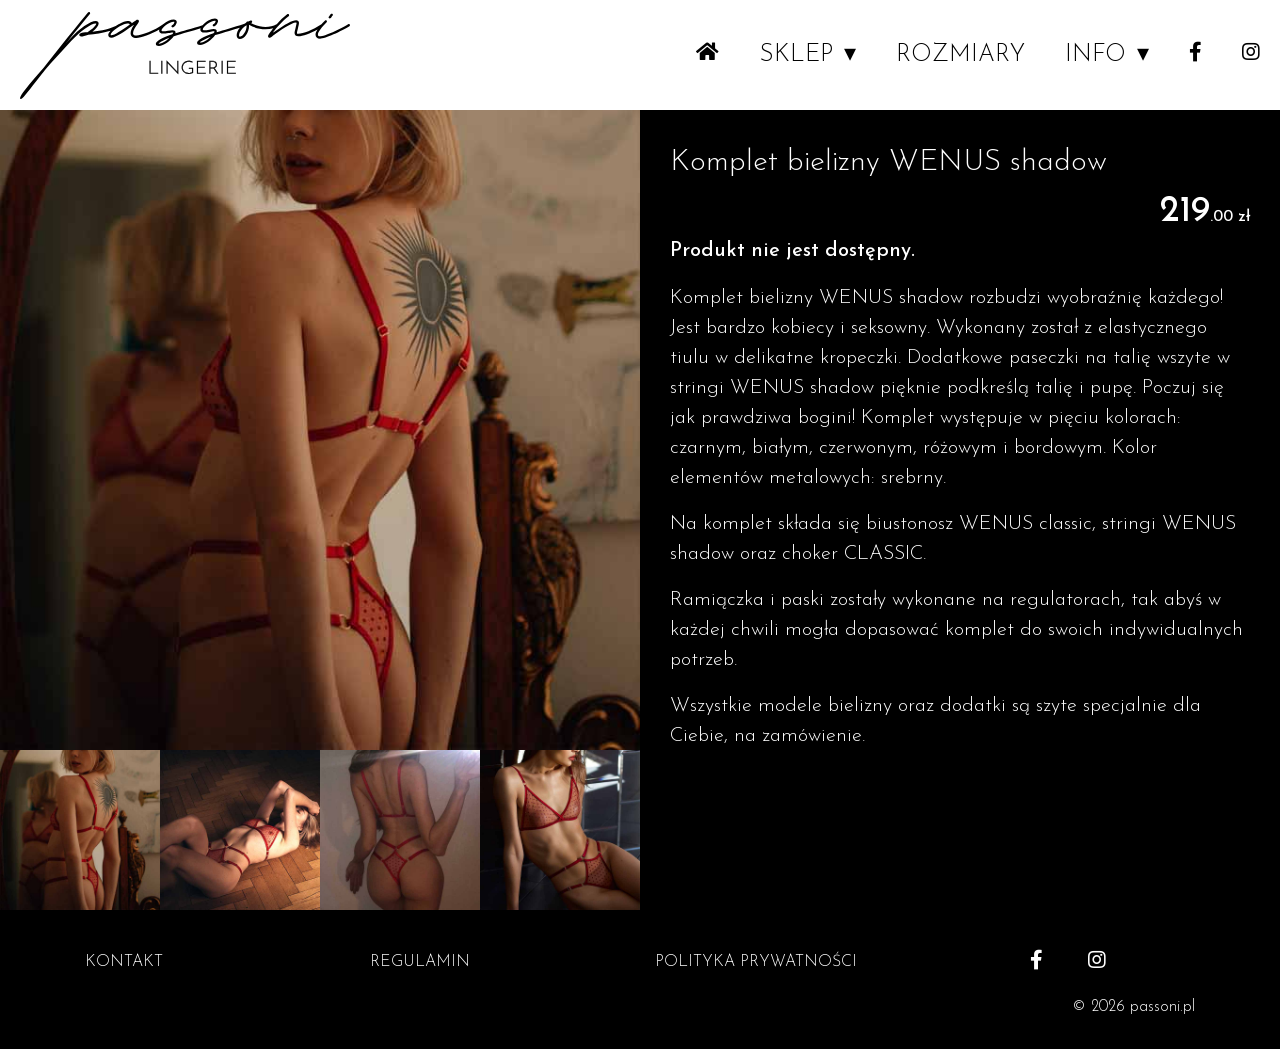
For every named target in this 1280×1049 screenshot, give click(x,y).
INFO (1095, 55)
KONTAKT (124, 962)
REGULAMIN (420, 962)
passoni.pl (1162, 1007)
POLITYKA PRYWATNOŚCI (756, 962)
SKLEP (796, 55)
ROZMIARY (960, 55)
